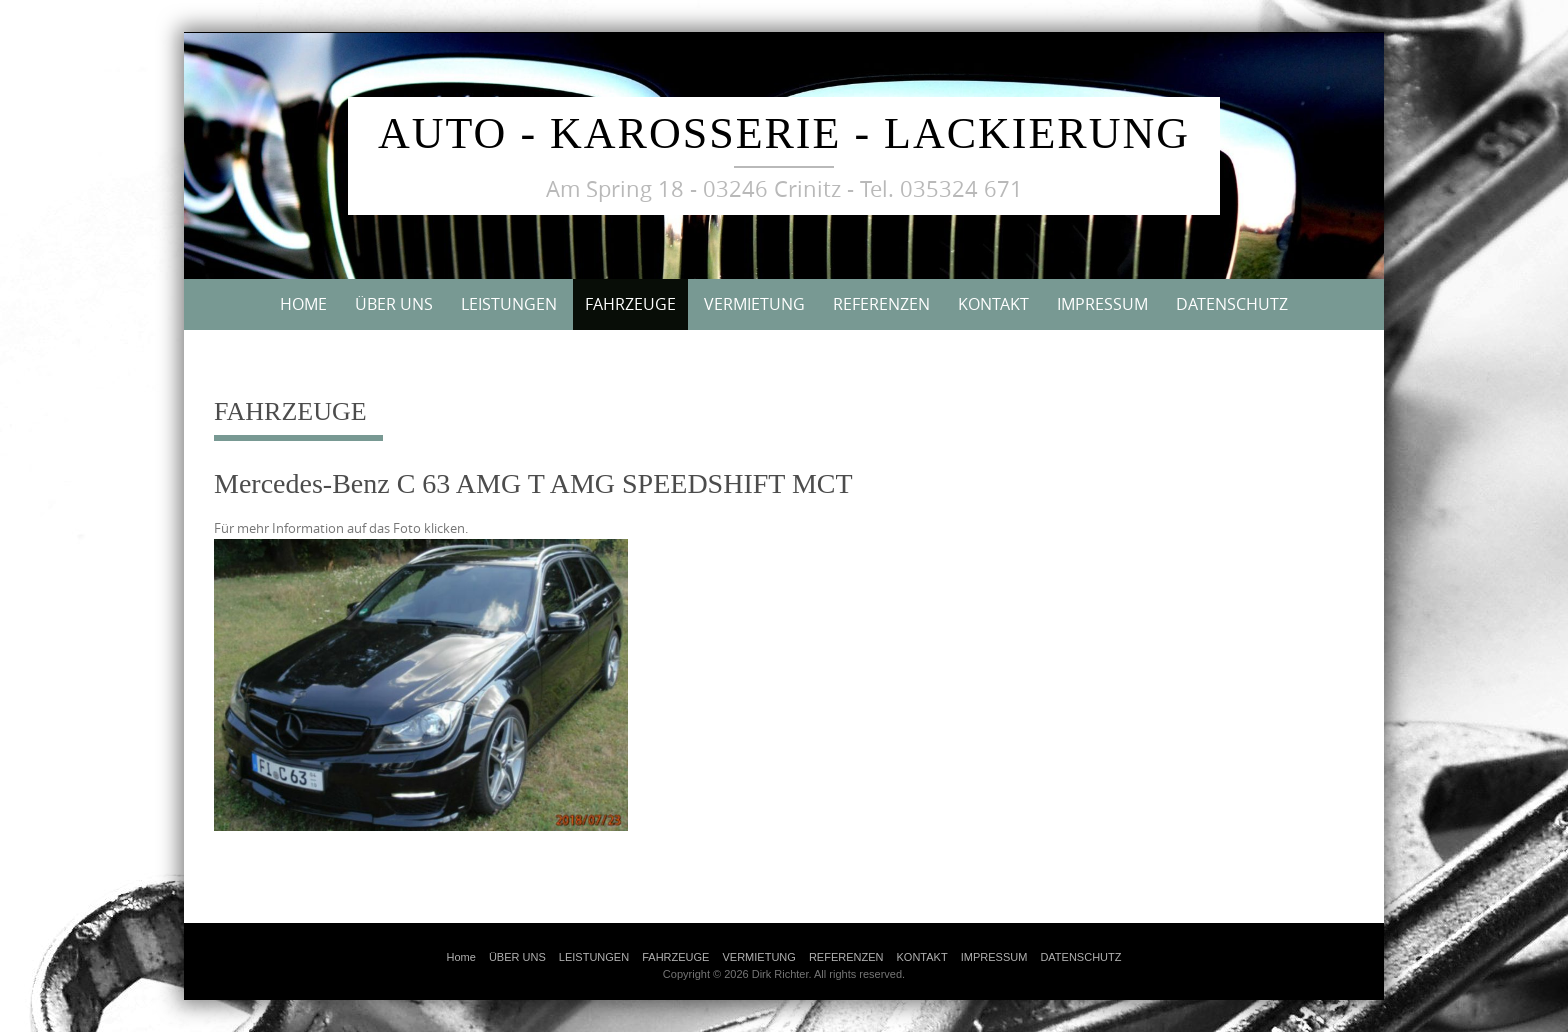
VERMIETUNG (754, 304)
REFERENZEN (881, 304)
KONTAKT (993, 304)
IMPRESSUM (1102, 304)
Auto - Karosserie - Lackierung (784, 133)
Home (303, 304)
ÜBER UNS (394, 304)
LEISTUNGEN (509, 304)
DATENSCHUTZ (1232, 304)
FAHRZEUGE (630, 304)
